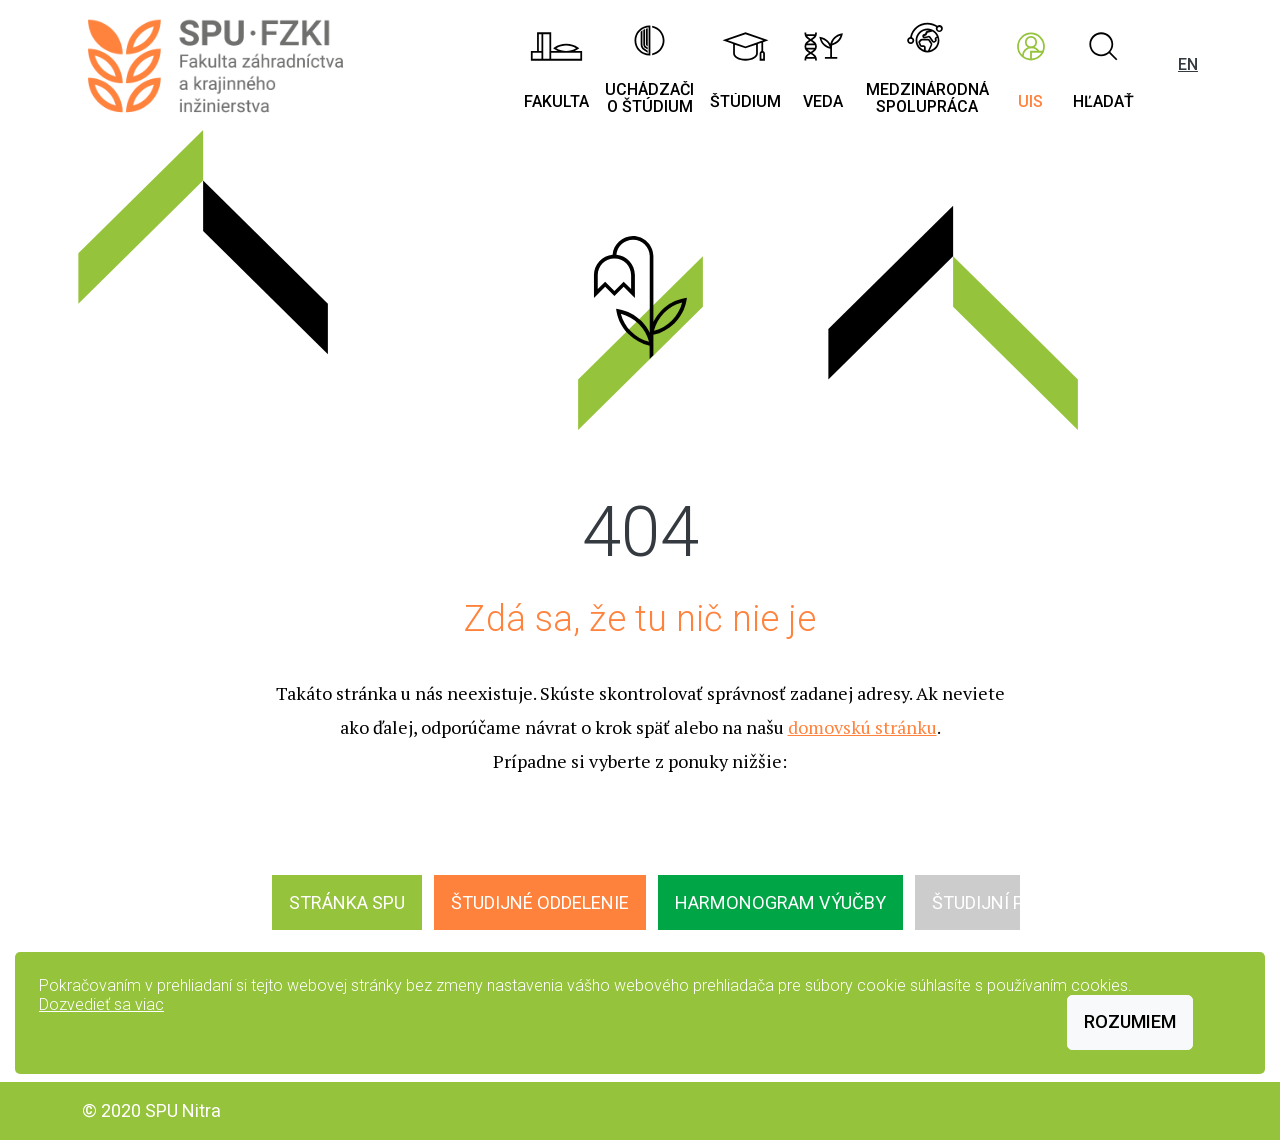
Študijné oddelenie (540, 902)
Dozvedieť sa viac (101, 1004)
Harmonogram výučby (780, 902)
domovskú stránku (862, 727)
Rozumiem (1130, 1021)
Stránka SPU (347, 902)
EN (1188, 64)
